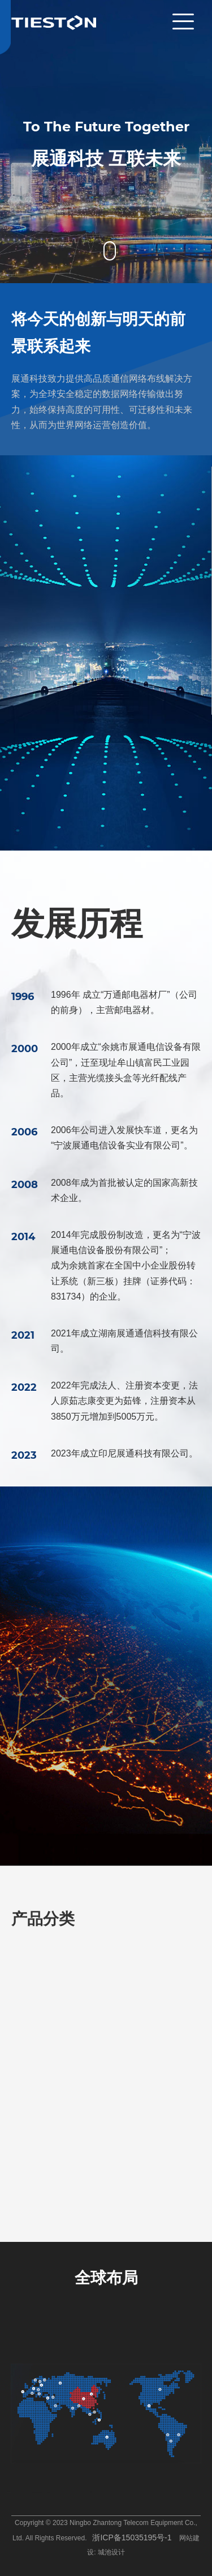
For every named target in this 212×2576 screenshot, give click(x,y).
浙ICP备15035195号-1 (131, 2537)
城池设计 (111, 2552)
